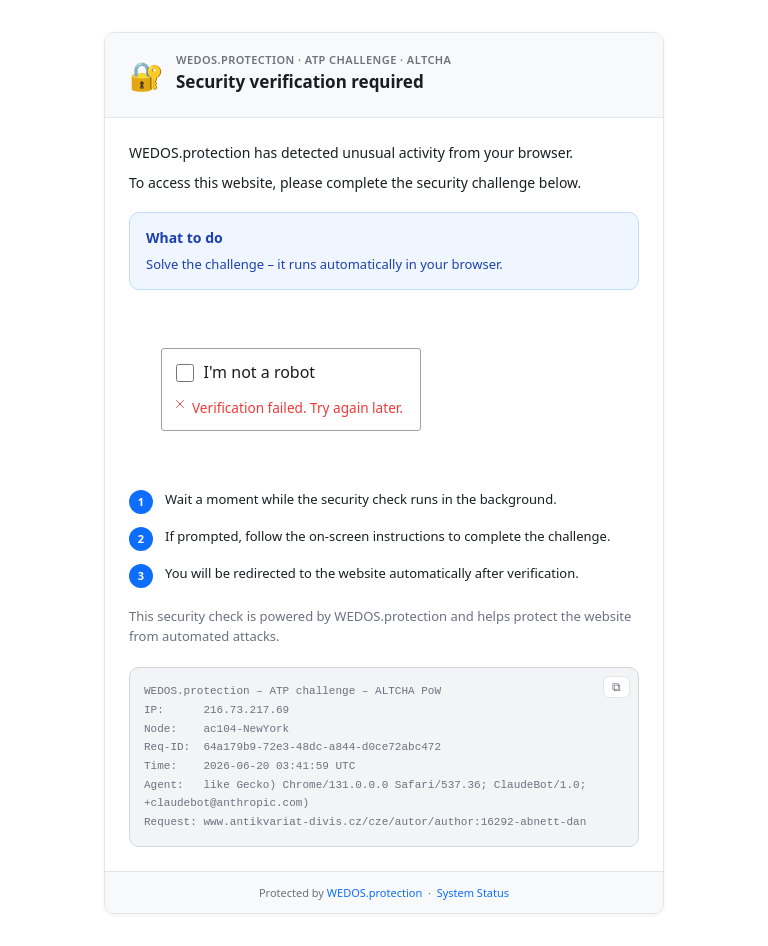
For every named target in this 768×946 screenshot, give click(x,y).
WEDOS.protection (374, 892)
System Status (473, 892)
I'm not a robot (260, 372)
